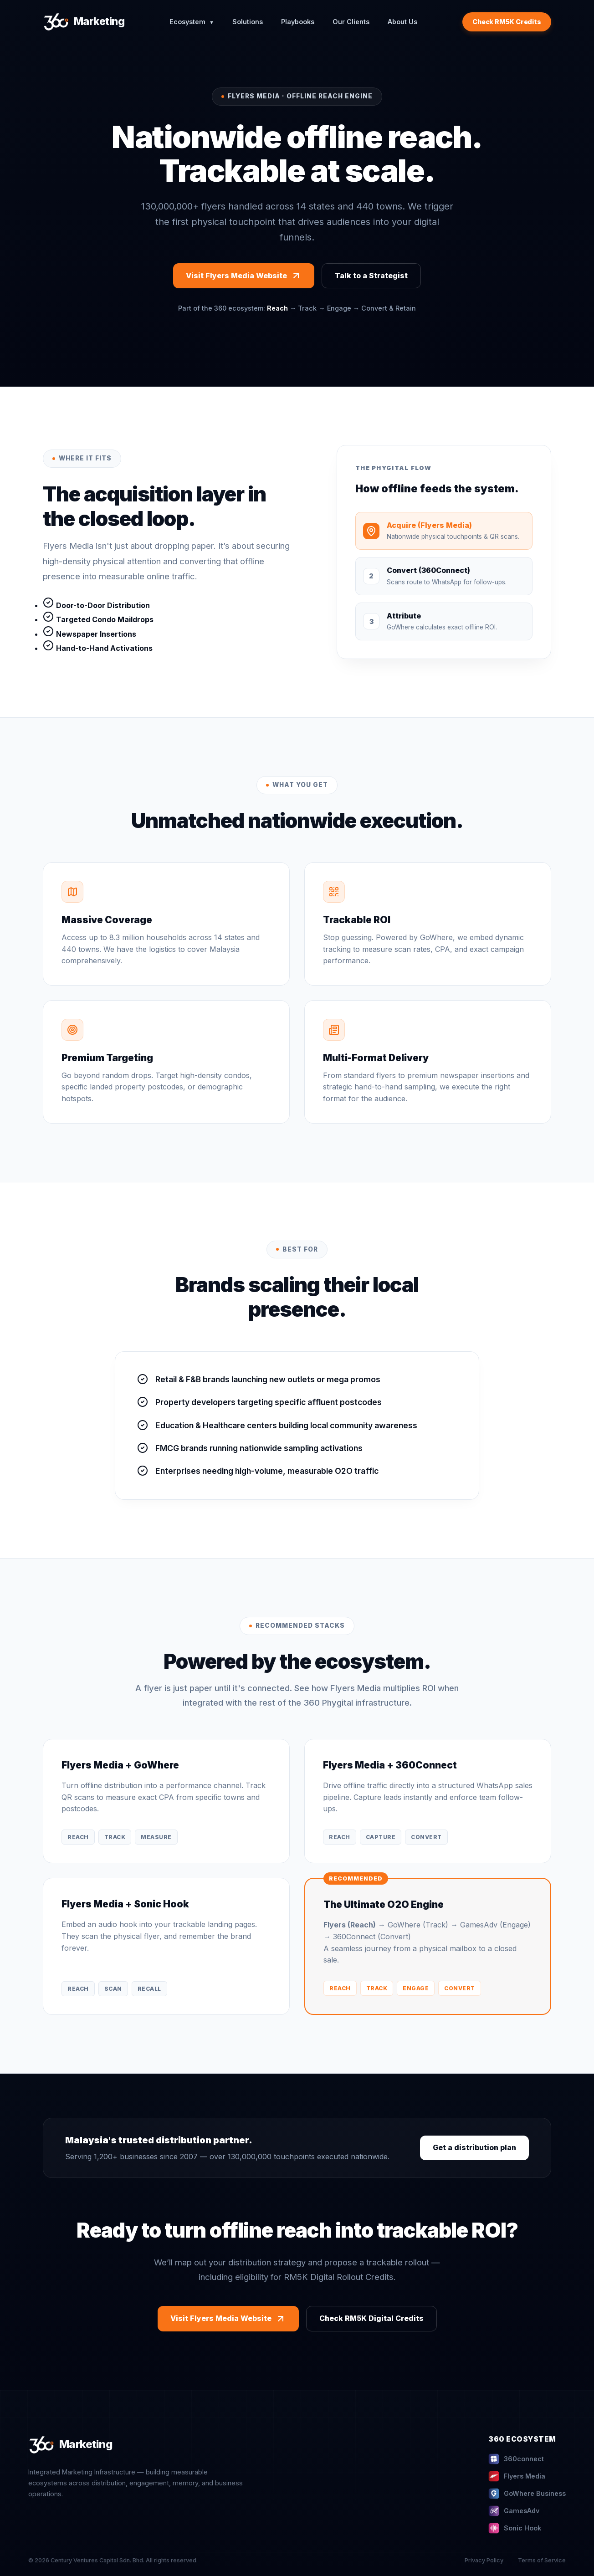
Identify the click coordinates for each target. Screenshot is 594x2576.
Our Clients (351, 22)
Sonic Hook (514, 2528)
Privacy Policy (484, 2560)
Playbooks (297, 22)
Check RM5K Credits (506, 22)
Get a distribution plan (474, 2147)
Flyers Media (516, 2476)
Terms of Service (542, 2560)
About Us (402, 22)
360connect (516, 2458)
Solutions (247, 22)
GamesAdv (513, 2510)
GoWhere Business (527, 2493)
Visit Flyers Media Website (244, 275)
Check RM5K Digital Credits (371, 2318)
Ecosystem (191, 22)
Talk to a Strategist (371, 275)
